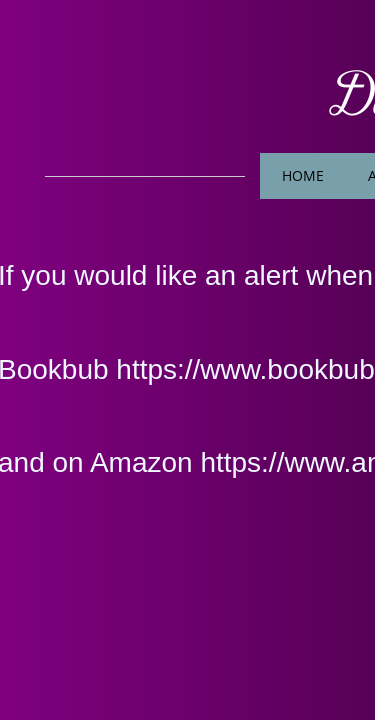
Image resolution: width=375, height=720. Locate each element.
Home (303, 175)
